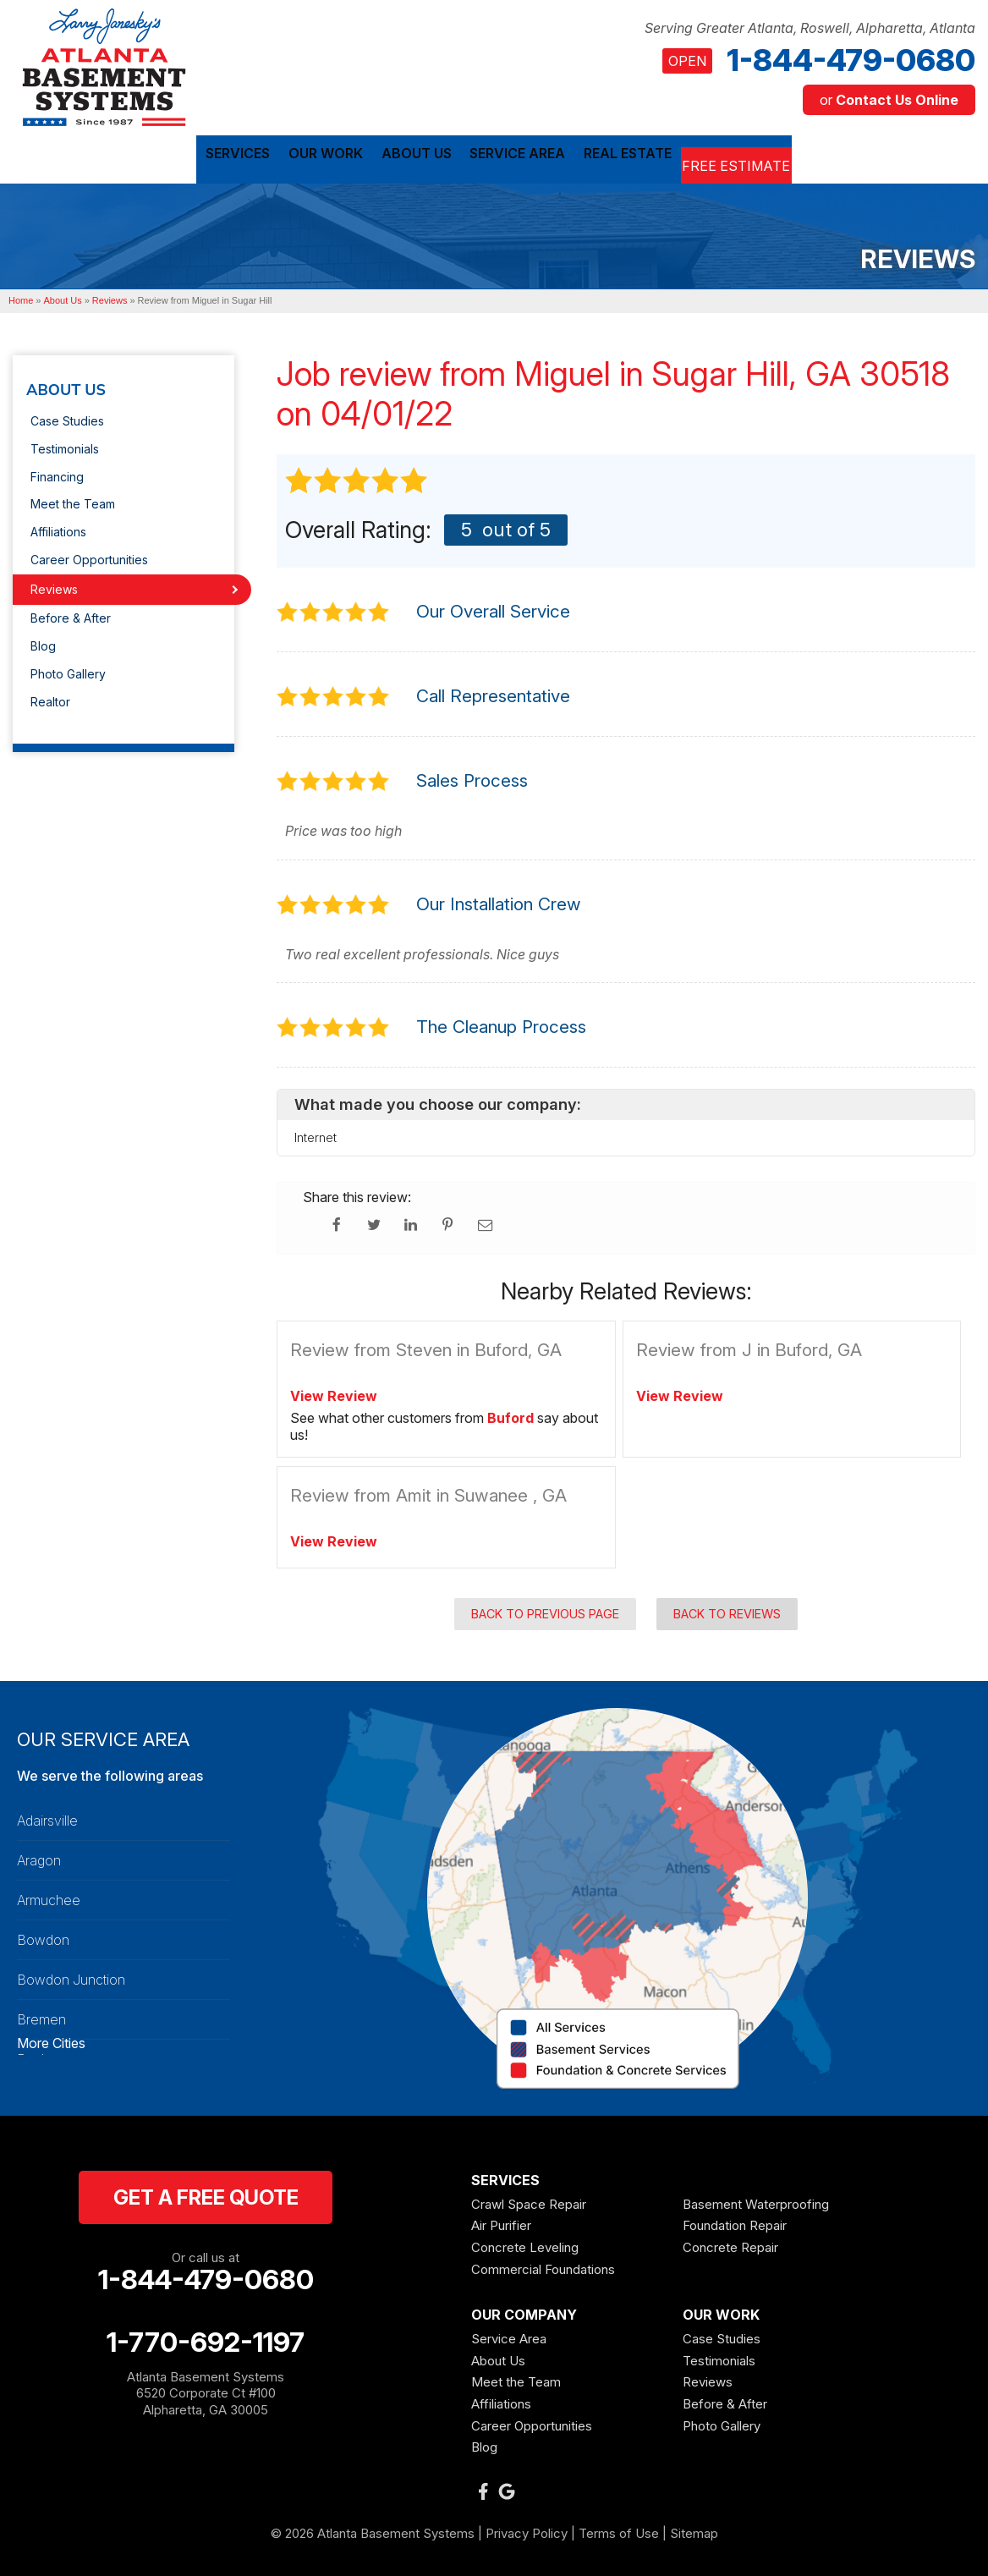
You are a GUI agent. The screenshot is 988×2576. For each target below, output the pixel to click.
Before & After (70, 614)
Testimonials (64, 444)
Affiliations (58, 527)
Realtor (50, 697)
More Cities (51, 2039)
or (889, 99)
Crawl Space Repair (528, 2200)
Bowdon (43, 1935)
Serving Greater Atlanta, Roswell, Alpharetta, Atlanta (810, 28)
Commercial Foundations (543, 2265)
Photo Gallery (68, 669)
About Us (66, 386)
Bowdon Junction (71, 1975)
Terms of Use (619, 2529)
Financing (57, 472)
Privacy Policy (527, 2529)
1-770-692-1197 (206, 2338)
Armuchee (48, 1895)
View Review (333, 1391)
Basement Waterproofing (756, 2200)
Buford (510, 1413)
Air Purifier (501, 2222)
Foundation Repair (735, 2222)
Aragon (39, 1856)
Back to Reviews (727, 1609)
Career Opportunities (89, 555)
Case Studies (67, 416)
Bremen (41, 2015)
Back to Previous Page (545, 1609)
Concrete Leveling (525, 2243)
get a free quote (206, 2193)
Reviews (54, 585)
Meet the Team (72, 500)
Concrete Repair (730, 2243)
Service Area (508, 2334)
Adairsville (47, 1816)
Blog (43, 642)
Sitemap (694, 2529)
